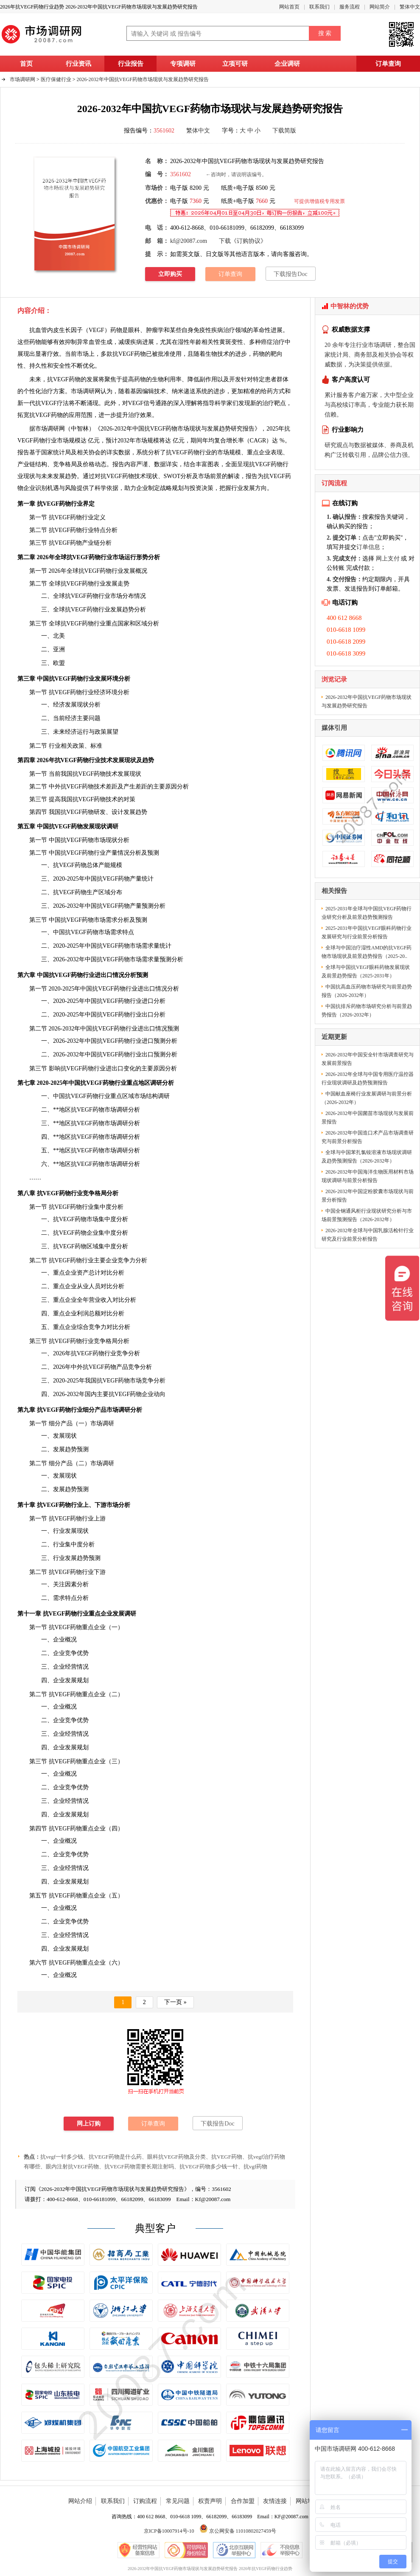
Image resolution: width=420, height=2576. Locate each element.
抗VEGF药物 (129, 354)
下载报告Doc (290, 274)
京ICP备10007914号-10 (169, 2531)
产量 (112, 853)
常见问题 (178, 2501)
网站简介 (380, 7)
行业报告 (130, 63)
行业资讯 (78, 63)
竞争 (71, 1921)
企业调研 (287, 63)
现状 (29, 476)
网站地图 (307, 2501)
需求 (112, 920)
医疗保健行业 (56, 79)
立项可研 (235, 63)
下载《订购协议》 (242, 241)
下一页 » (175, 2002)
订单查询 (388, 63)
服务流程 (349, 7)
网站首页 (289, 7)
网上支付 (388, 558)
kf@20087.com (188, 241)
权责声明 (210, 2501)
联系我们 (319, 7)
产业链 (26, 464)
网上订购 (89, 2123)
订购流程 (145, 2501)
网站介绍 (80, 2501)
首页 (26, 63)
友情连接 (275, 2501)
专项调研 (183, 63)
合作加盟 (243, 2501)
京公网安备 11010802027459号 (238, 2531)
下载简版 (284, 130)
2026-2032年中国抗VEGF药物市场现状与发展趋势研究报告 (143, 79)
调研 (130, 1613)
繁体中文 (410, 7)
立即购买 (170, 274)
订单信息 (368, 547)
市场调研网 (22, 79)
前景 (216, 476)
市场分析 (118, 1505)
